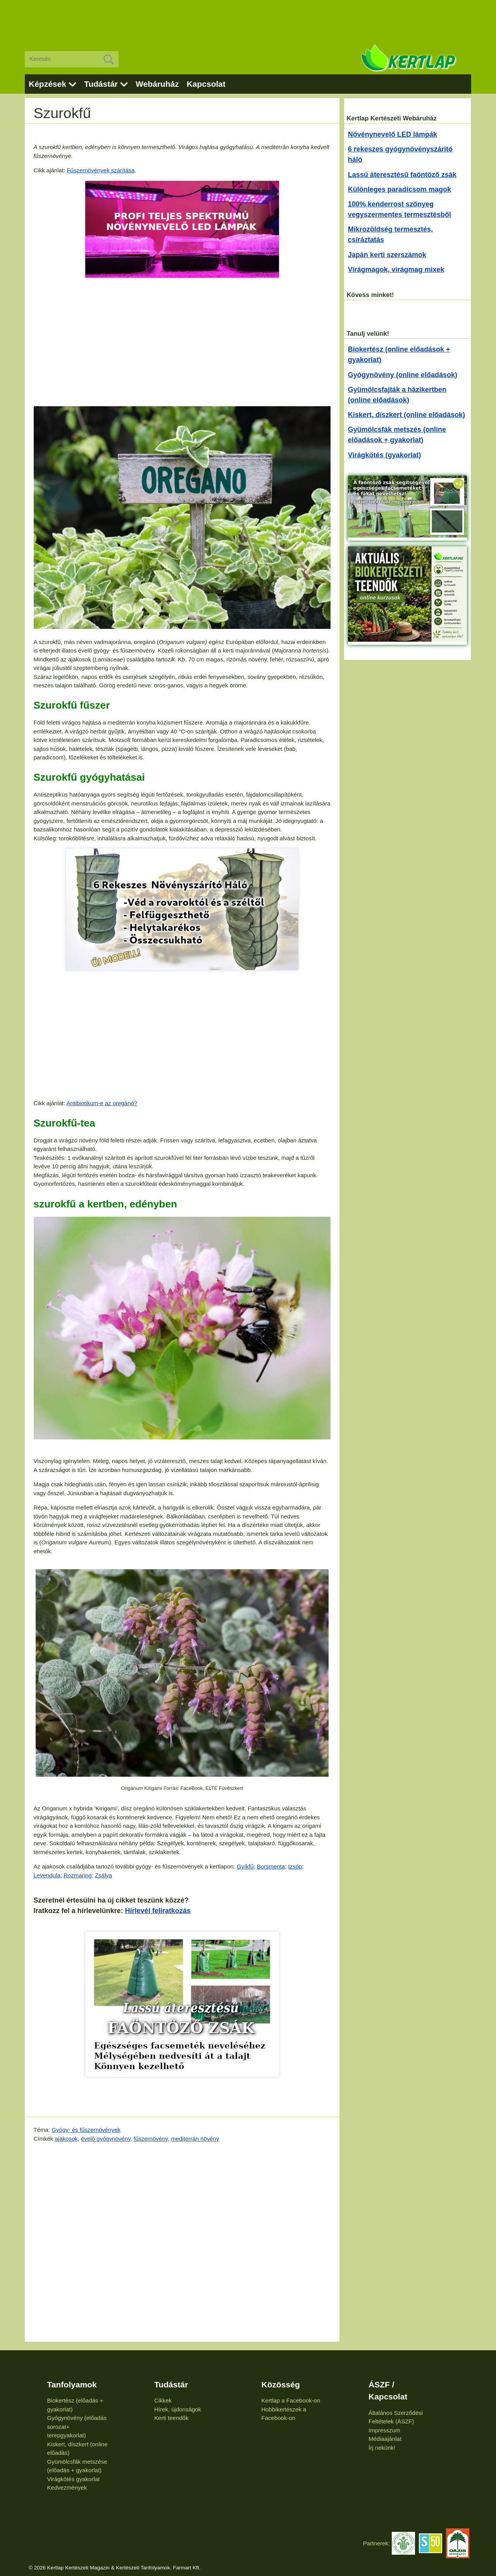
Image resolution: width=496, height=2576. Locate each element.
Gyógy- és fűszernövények (86, 2129)
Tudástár (101, 83)
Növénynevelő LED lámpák (392, 134)
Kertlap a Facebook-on (291, 2400)
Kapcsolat (206, 83)
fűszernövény (151, 2138)
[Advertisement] (248, 19)
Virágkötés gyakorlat (73, 2479)
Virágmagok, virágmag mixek (396, 269)
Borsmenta (271, 1866)
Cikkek (163, 2400)
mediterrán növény (195, 2138)
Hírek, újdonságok (177, 2409)
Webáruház (157, 83)
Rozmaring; (78, 1875)
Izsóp (295, 1866)
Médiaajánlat (385, 2438)
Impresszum (384, 2430)
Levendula (47, 1875)
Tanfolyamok (72, 2384)
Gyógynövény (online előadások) (402, 375)
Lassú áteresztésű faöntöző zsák (402, 175)
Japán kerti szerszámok (387, 255)
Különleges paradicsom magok (399, 189)
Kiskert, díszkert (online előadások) (406, 415)
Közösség (281, 2384)
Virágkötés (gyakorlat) (384, 455)
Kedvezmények (67, 2487)
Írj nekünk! (382, 2447)
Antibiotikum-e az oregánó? (102, 1103)
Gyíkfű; (246, 1866)
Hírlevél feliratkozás (158, 1911)
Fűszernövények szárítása (100, 170)
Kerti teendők (171, 2418)
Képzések (47, 83)
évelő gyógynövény (105, 2138)
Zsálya (103, 1875)
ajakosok (66, 2138)
